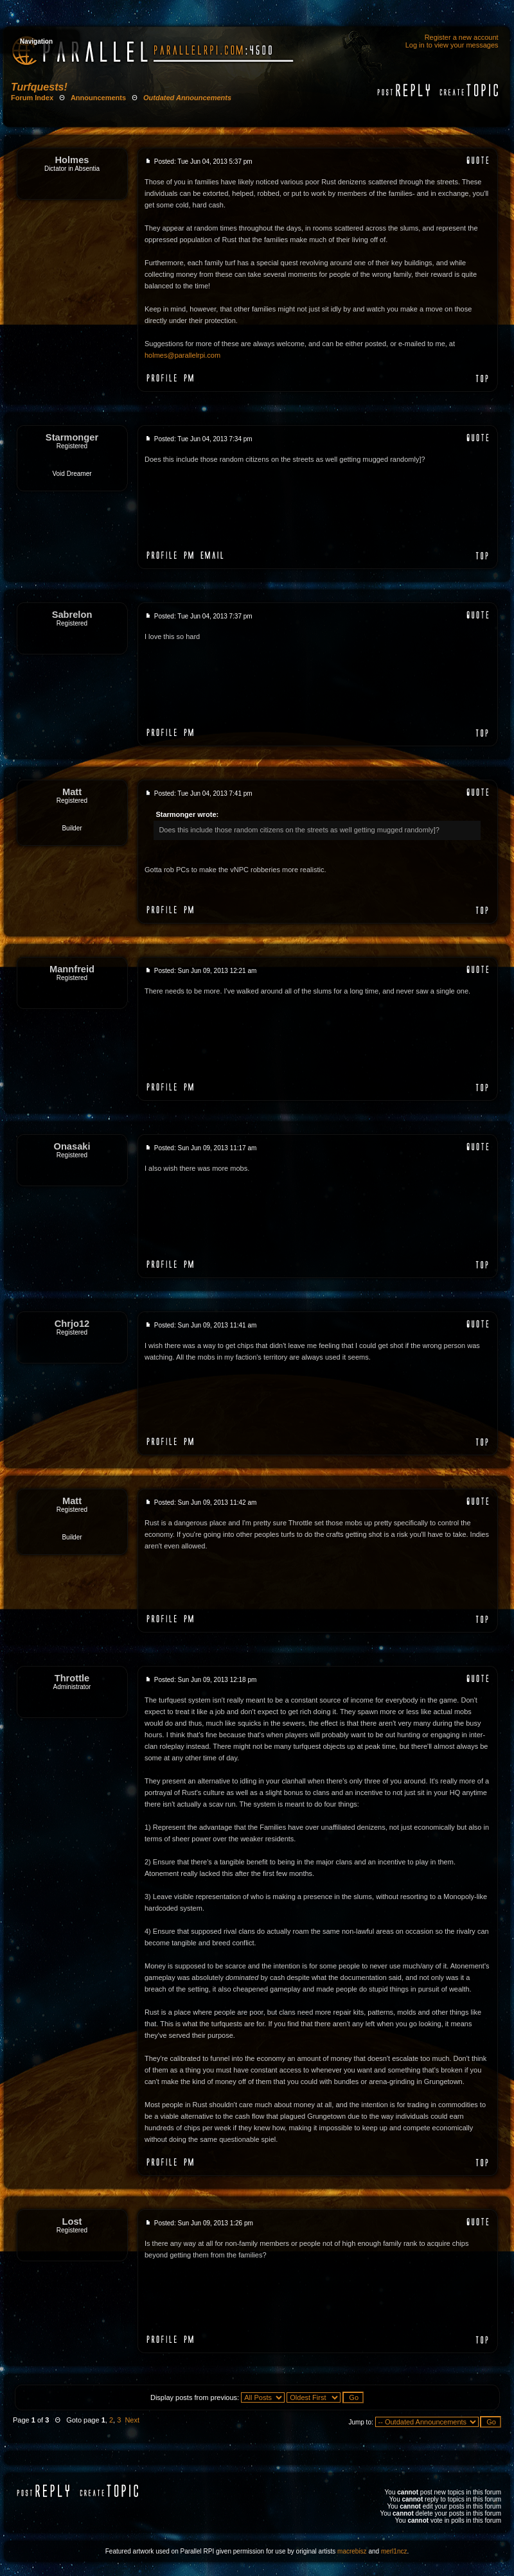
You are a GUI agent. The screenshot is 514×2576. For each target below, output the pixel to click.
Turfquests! (39, 87)
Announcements (98, 97)
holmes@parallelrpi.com (182, 355)
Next (132, 2420)
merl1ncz (394, 2551)
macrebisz (352, 2551)
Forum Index (32, 97)
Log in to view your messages (452, 45)
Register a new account (462, 37)
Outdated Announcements (187, 97)
